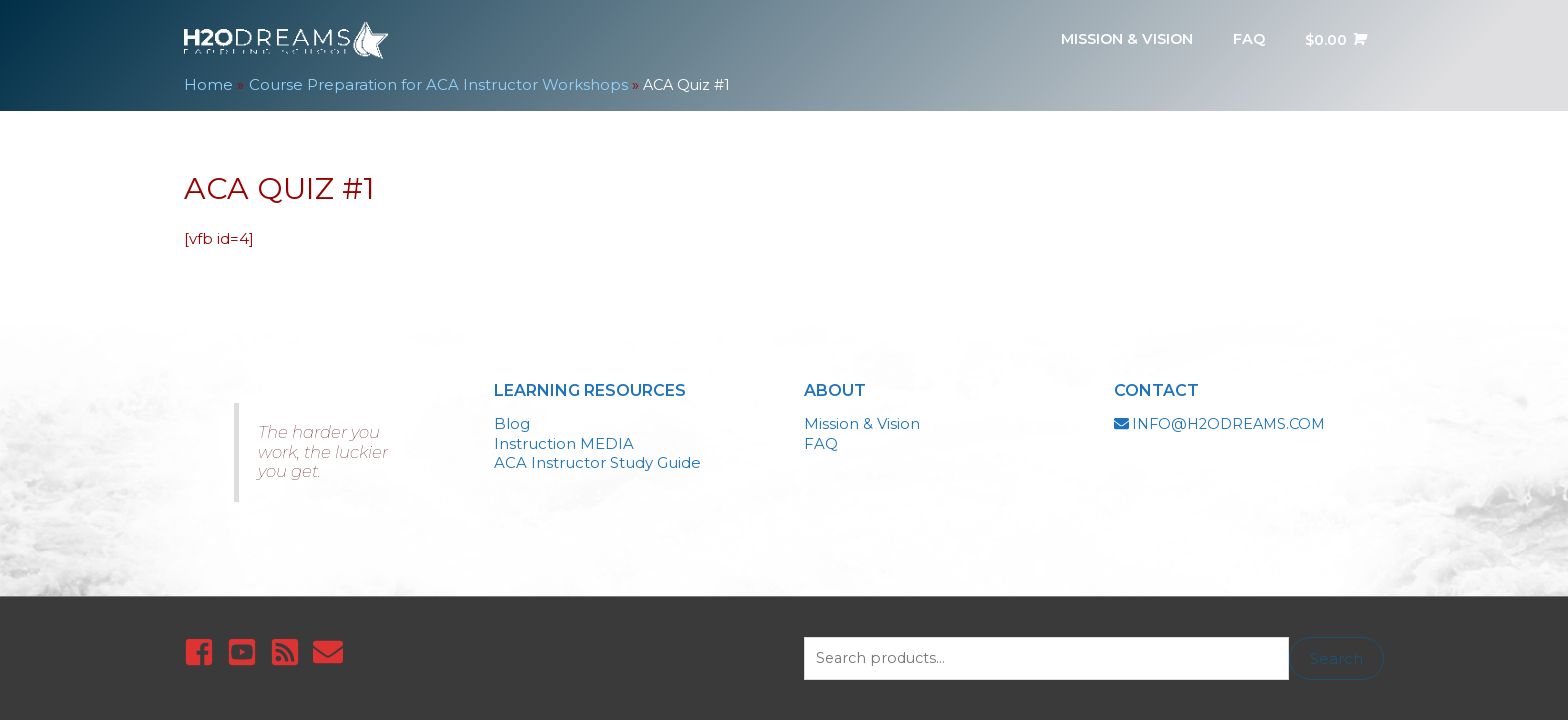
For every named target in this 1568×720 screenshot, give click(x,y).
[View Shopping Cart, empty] (1332, 37)
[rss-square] (289, 646)
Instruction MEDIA (564, 436)
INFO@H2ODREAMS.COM (1233, 416)
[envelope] (332, 646)
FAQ (821, 436)
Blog (512, 416)
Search (1336, 652)
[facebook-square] (203, 646)
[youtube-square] (246, 646)
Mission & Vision (862, 416)
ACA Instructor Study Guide (597, 455)
